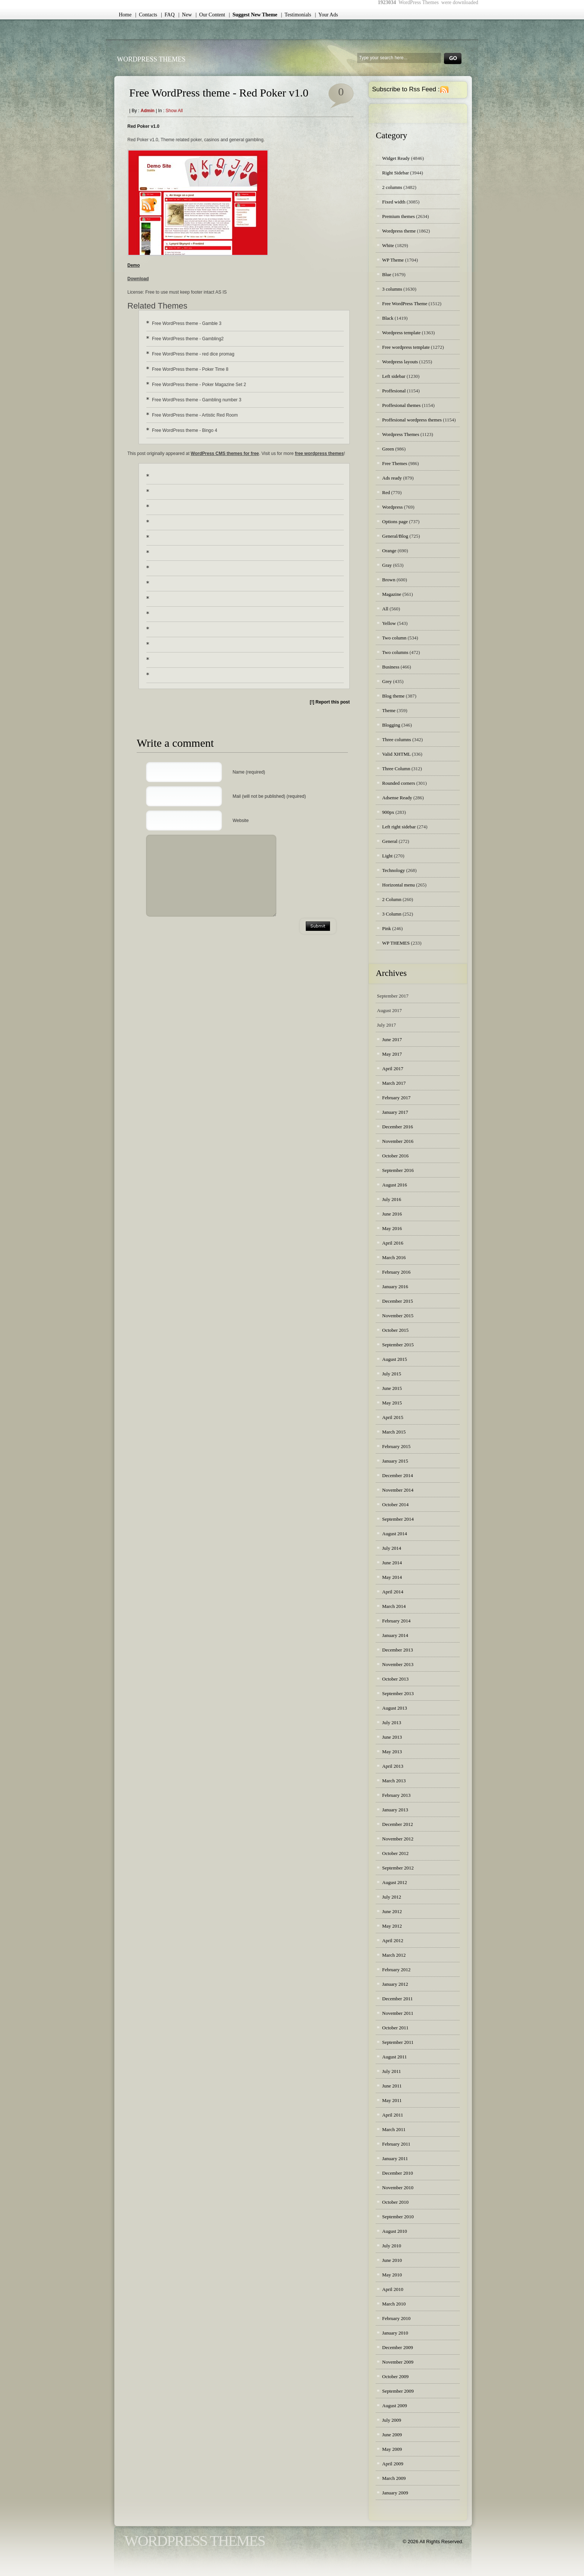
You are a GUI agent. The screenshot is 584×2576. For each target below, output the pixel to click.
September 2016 (398, 1170)
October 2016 (395, 1156)
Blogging (391, 725)
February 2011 (396, 2144)
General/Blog (395, 536)
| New (185, 15)
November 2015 (397, 1315)
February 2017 (396, 1097)
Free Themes (394, 463)
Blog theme (393, 696)
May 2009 (392, 2449)
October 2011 (395, 2027)
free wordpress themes (319, 453)
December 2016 (397, 1126)
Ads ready (392, 478)
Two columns (395, 652)
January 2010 (395, 2333)
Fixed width (393, 202)
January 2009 (395, 2493)
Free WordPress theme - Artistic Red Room (195, 415)
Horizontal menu (398, 885)
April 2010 (392, 2289)
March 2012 (394, 1955)
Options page (395, 521)
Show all (174, 110)
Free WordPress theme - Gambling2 (188, 338)
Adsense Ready (397, 797)
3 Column (392, 914)
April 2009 (392, 2463)
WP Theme (393, 260)
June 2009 (392, 2434)
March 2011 (394, 2129)
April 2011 (392, 2115)
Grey (387, 681)
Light (387, 856)
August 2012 (394, 1882)
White (388, 245)
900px (388, 812)
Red (386, 492)
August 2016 (394, 1185)
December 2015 (397, 1301)
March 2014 (394, 1606)
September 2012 (398, 1868)
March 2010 (394, 2304)
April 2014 (392, 1591)
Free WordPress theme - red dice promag (193, 354)
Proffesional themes (401, 405)
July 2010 (391, 2245)
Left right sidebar (399, 826)
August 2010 (394, 2231)
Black (387, 318)
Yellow (389, 623)
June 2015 (392, 1388)
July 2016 (391, 1199)
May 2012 (392, 1926)
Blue (386, 274)
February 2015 (396, 1446)
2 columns (392, 187)
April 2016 (392, 1243)
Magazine (391, 594)
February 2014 (396, 1621)
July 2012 (391, 1897)
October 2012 (395, 1853)
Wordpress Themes (400, 434)
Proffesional (394, 390)
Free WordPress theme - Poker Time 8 (190, 369)
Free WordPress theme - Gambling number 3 (196, 399)
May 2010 (392, 2275)
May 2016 (392, 1228)
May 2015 (392, 1403)
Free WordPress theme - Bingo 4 (184, 430)
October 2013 (395, 1679)
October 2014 (395, 1504)
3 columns (392, 289)
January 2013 (395, 1809)
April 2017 (392, 1068)
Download (138, 278)
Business (390, 667)
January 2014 (395, 1635)
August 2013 (394, 1708)
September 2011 (397, 2042)
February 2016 (396, 1272)
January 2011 (395, 2158)
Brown (388, 579)
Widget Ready (396, 158)
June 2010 (392, 2260)
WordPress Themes (151, 59)
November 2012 (397, 1839)
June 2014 (392, 1562)
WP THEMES (396, 943)
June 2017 (392, 1039)
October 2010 (395, 2202)
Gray (387, 565)
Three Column (396, 768)
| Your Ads (326, 15)
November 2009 (397, 2362)
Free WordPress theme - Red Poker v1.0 (218, 92)
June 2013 (392, 1737)
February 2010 (396, 2318)
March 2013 (394, 1780)
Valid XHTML (396, 754)
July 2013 (391, 1722)
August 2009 (394, 2405)
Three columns (396, 739)
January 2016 (395, 1286)
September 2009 (398, 2391)
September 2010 (398, 2216)
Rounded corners (398, 783)
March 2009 (394, 2478)
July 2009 (391, 2420)
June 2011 (392, 2086)
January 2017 (395, 1112)
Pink (386, 928)
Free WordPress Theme (404, 303)
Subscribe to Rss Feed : (405, 89)
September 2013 (398, 1693)
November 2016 (397, 1141)
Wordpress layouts (400, 361)
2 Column (392, 899)
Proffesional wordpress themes (412, 420)
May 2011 (392, 2100)
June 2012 (392, 1911)
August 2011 (394, 2057)
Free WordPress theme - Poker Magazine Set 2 (199, 384)
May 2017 (392, 1054)
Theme (389, 710)
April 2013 (392, 1766)
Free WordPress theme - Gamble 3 (187, 323)
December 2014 (397, 1475)
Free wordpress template (406, 347)
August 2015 (394, 1359)
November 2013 (397, 1664)
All (385, 608)
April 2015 (392, 1417)
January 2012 (395, 1984)
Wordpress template (401, 332)
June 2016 (392, 1214)
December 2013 (397, 1650)
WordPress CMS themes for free (225, 453)
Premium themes (398, 216)
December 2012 (397, 1824)
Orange (389, 550)
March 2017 (394, 1083)
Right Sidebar (395, 173)
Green (388, 449)
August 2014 (394, 1533)
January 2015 (395, 1461)
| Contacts (146, 15)
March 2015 (394, 1432)
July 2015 (391, 1373)
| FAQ (168, 15)
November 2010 (397, 2187)
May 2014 (392, 1577)
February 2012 (396, 1969)
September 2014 (398, 1519)
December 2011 (397, 1998)
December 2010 (397, 2173)
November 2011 (397, 2013)
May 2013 (392, 1751)
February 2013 (396, 1795)
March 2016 (394, 1257)
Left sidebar (393, 376)
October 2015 (395, 1330)
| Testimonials (296, 15)
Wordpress (392, 507)
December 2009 (397, 2347)
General (389, 841)
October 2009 (395, 2376)
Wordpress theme (399, 231)
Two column (394, 638)
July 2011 (391, 2071)
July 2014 (391, 1548)
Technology (393, 870)
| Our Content (210, 15)
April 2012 (392, 1940)
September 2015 (398, 1344)
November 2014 (397, 1490)
